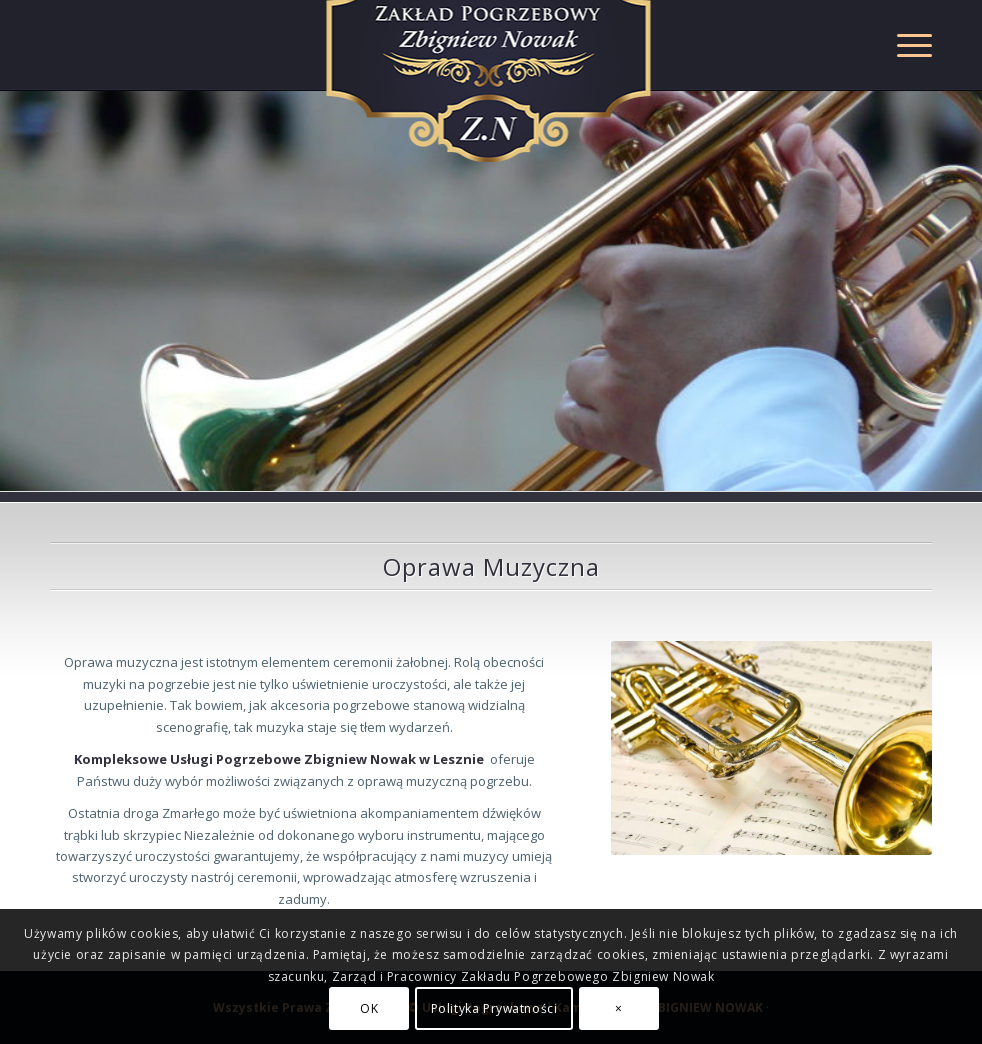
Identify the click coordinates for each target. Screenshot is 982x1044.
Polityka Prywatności (494, 1008)
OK (369, 1008)
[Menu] (904, 45)
